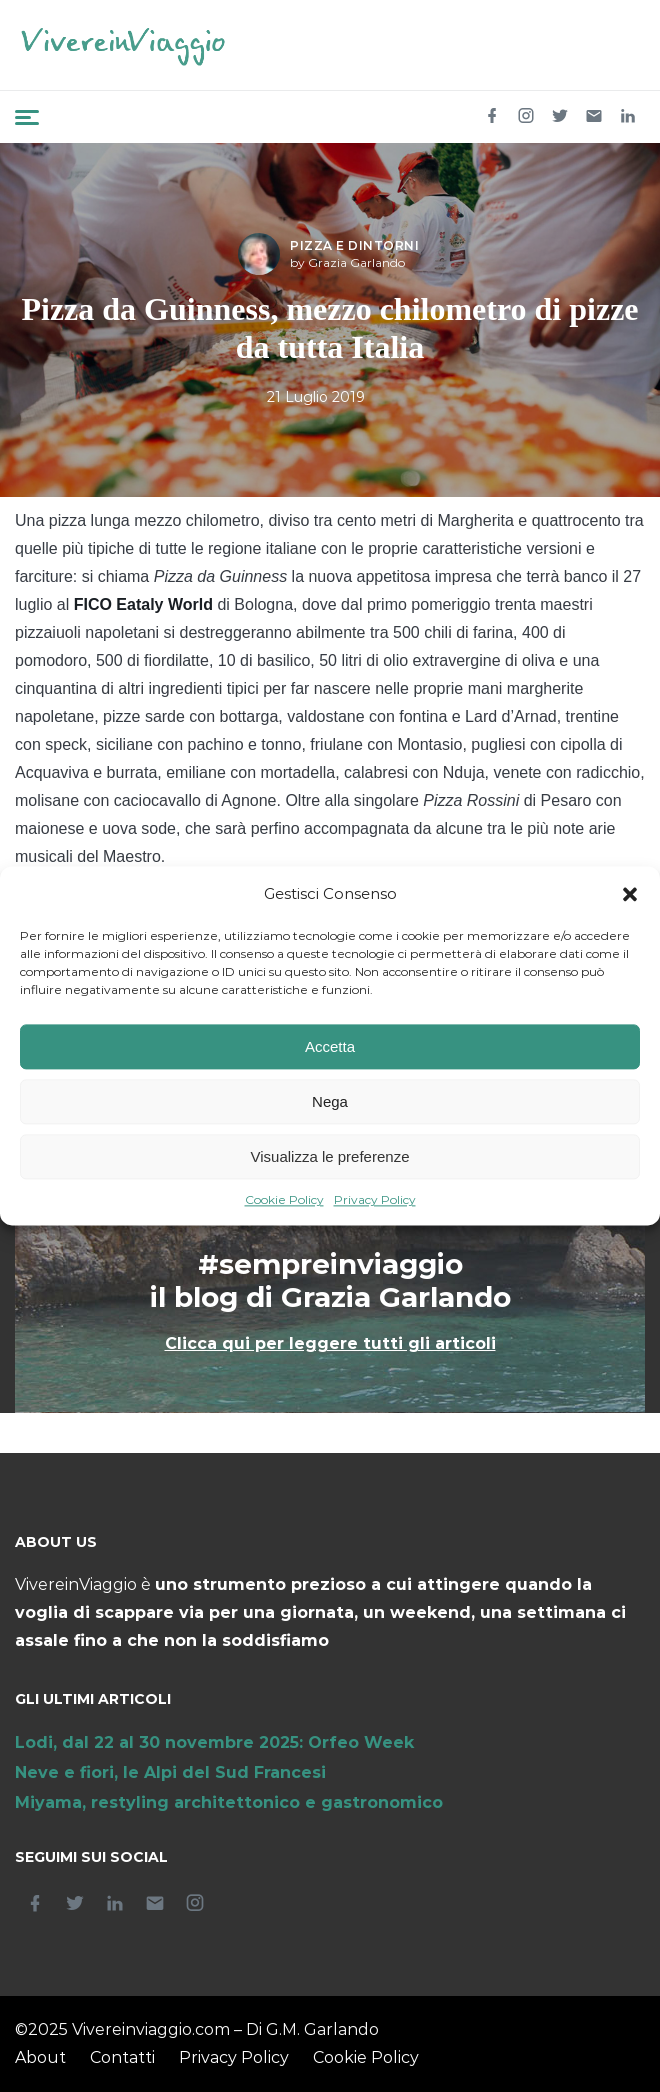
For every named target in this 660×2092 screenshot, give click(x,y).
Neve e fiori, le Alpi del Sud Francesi (170, 1772)
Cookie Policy (284, 1200)
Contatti (122, 2057)
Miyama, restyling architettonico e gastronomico (229, 1802)
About (40, 2057)
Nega (330, 1101)
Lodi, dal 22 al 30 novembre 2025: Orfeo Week (214, 1742)
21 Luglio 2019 (316, 397)
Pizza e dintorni (354, 245)
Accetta (330, 1046)
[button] (630, 895)
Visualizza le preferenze (330, 1156)
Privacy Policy (375, 1200)
